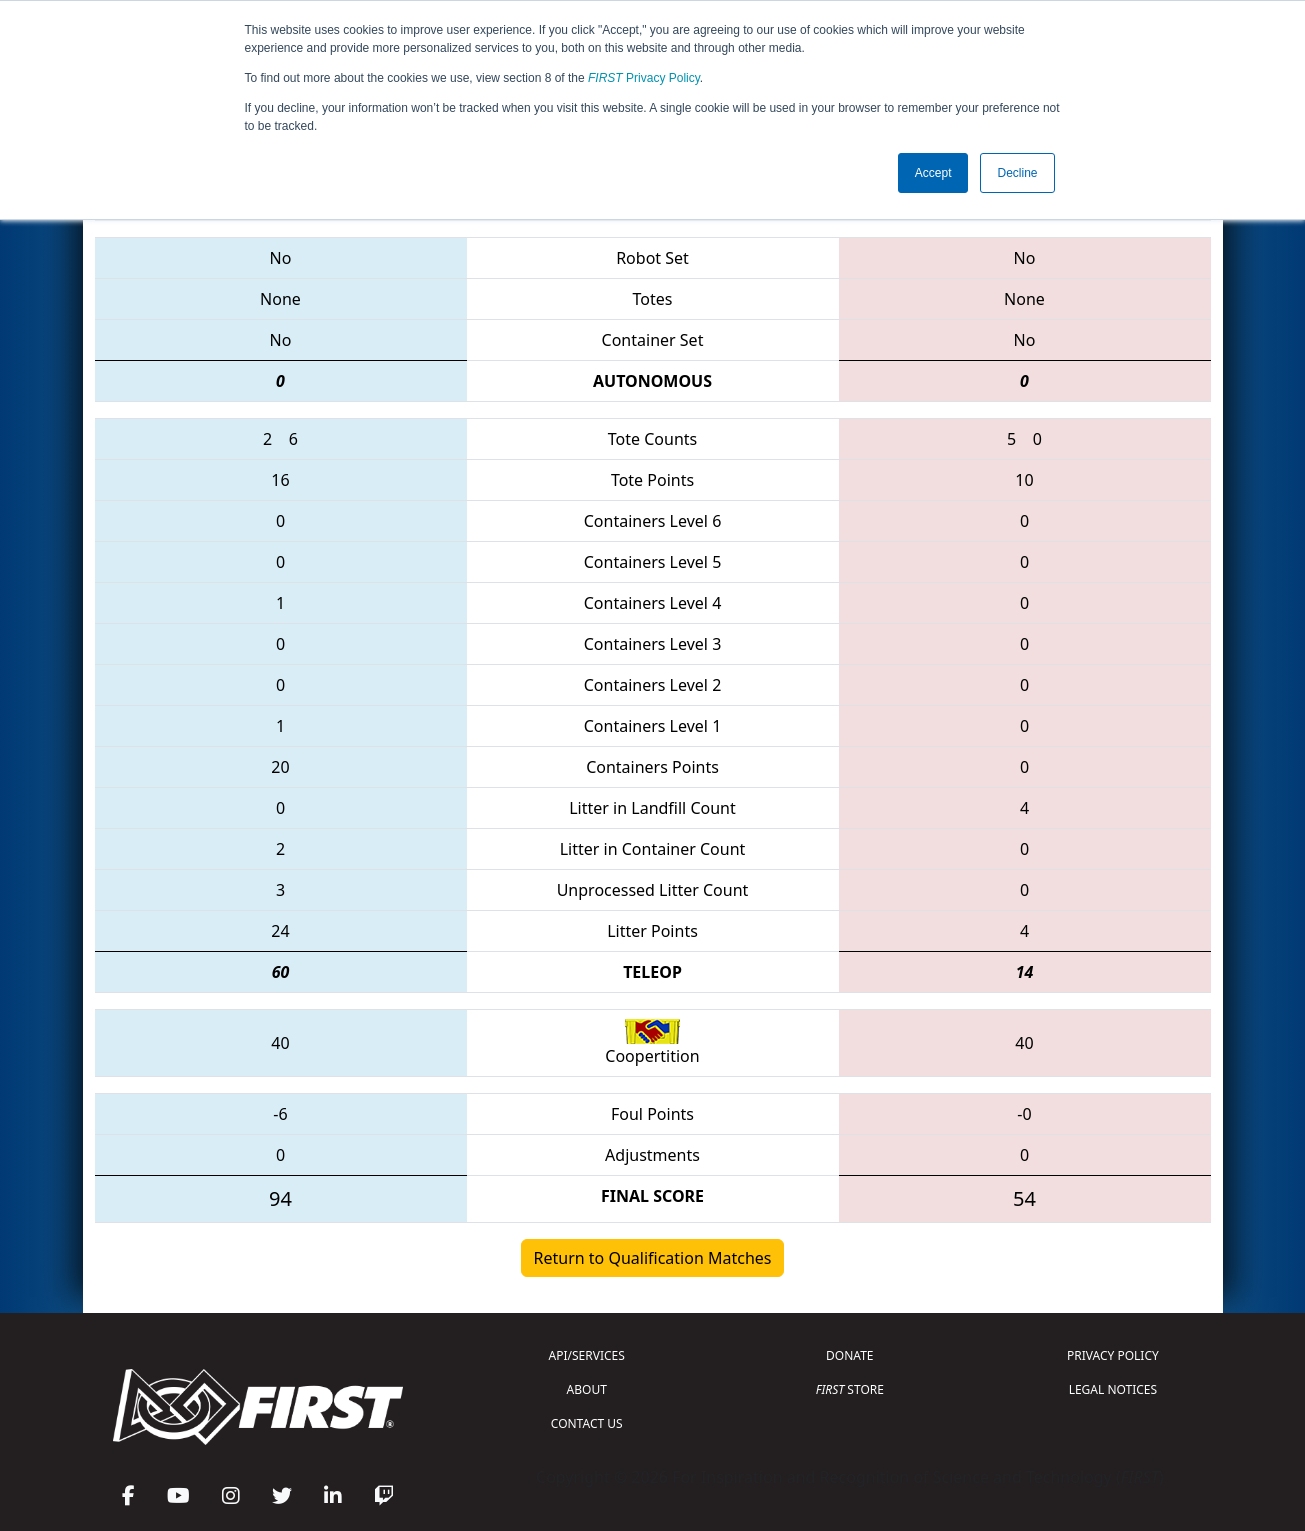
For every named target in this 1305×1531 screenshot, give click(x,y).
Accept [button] (933, 173)
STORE (850, 1389)
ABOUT (587, 1389)
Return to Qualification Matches (653, 1258)
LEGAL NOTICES (1113, 1389)
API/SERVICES (587, 1355)
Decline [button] (1017, 173)
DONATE (849, 1355)
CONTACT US (587, 1423)
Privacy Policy (644, 78)
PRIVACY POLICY (1113, 1355)
